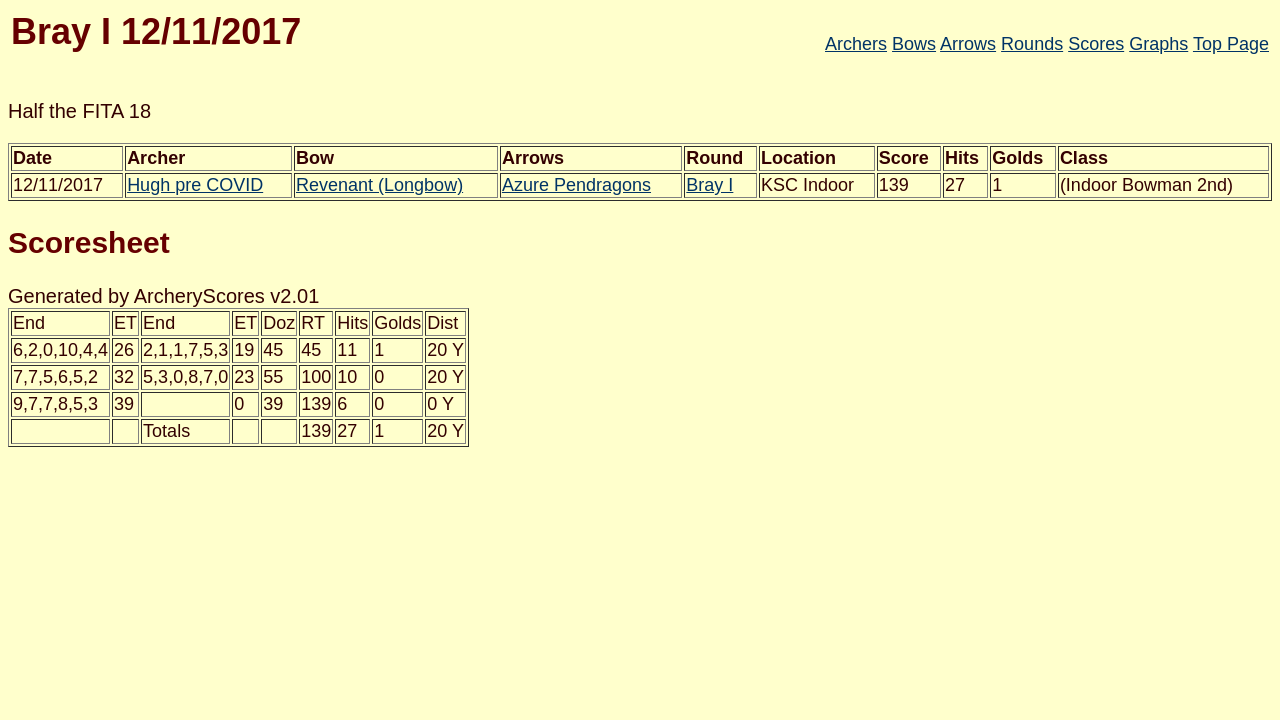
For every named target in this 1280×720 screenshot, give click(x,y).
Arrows (968, 44)
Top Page (1231, 44)
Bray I (709, 185)
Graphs (1158, 44)
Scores (1096, 44)
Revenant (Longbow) (379, 185)
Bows (914, 44)
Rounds (1032, 44)
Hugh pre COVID (195, 185)
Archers (856, 44)
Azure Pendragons (576, 185)
